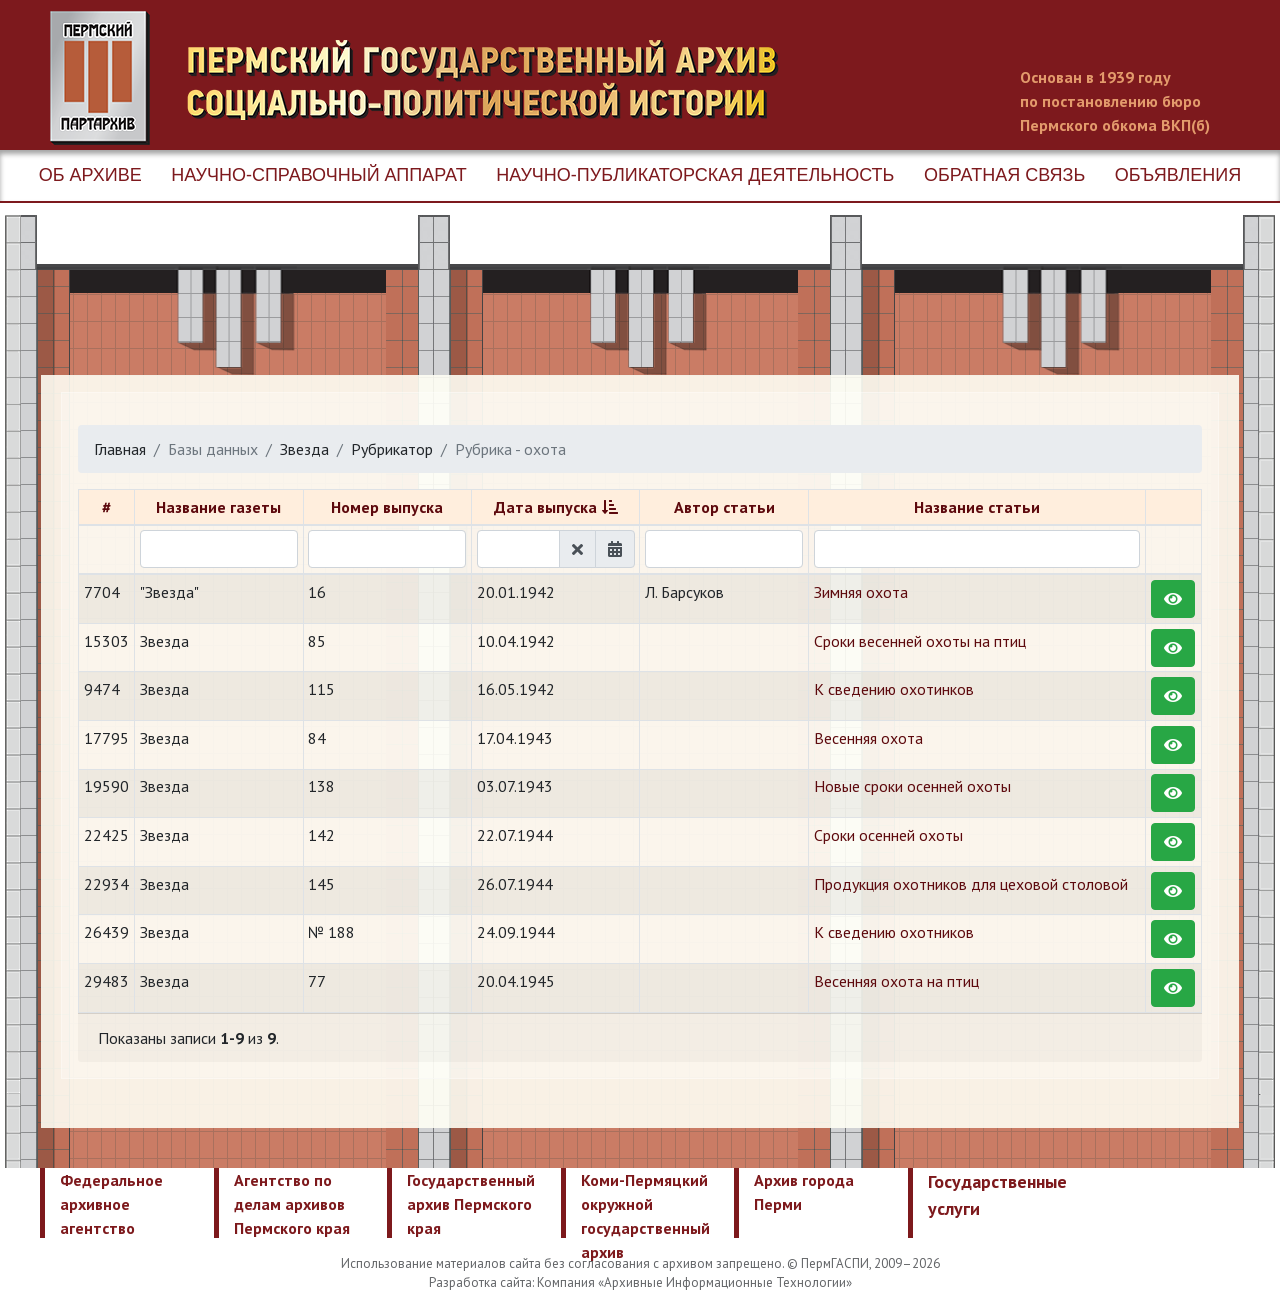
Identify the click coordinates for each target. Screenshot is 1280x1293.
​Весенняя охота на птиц (896, 981)
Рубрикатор (392, 449)
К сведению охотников (894, 932)
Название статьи (977, 507)
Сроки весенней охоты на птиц (920, 641)
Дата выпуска (545, 507)
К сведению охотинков (894, 689)
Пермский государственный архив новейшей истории (425, 78)
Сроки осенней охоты (888, 835)
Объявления (1178, 175)
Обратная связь (1004, 175)
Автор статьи (724, 507)
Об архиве (90, 175)
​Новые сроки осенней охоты (912, 786)
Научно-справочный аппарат (318, 175)
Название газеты (218, 507)
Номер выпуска (387, 507)
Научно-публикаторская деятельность (695, 175)
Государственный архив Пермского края (471, 1204)
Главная (120, 449)
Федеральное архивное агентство (111, 1204)
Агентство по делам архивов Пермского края (292, 1204)
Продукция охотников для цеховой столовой (971, 884)
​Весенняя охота (868, 738)
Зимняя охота (861, 592)
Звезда (304, 449)
